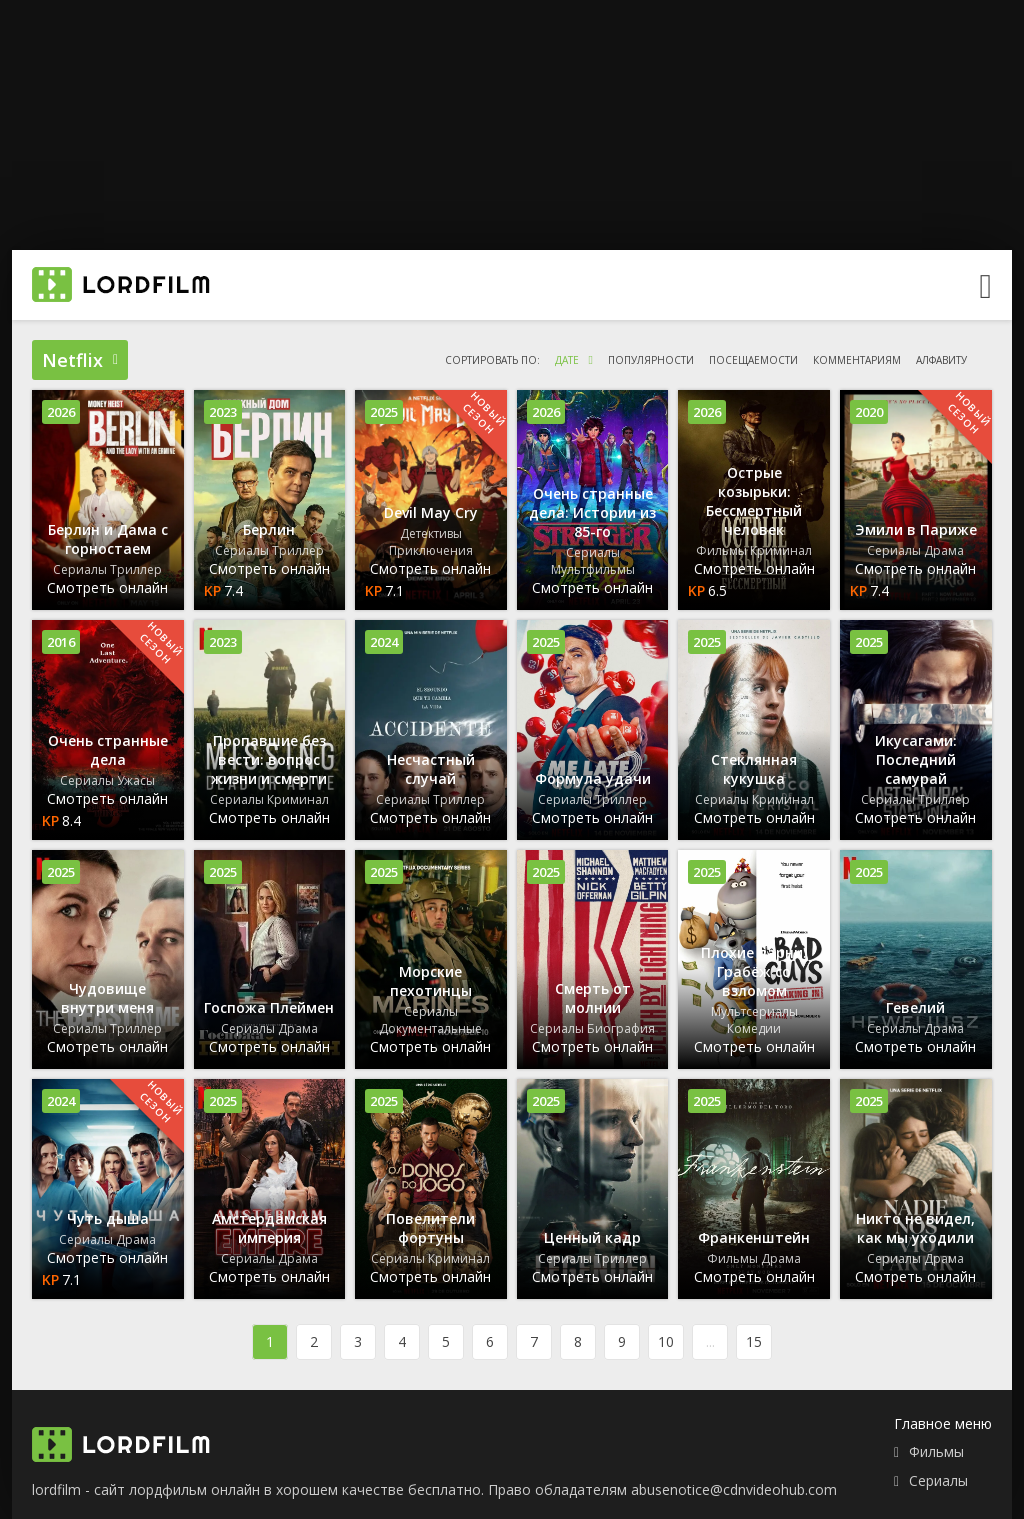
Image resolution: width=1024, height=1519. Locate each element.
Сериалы (938, 1480)
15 (754, 1341)
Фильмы (936, 1451)
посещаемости (753, 360)
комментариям (857, 360)
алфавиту (941, 360)
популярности (651, 360)
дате (567, 360)
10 (666, 1341)
